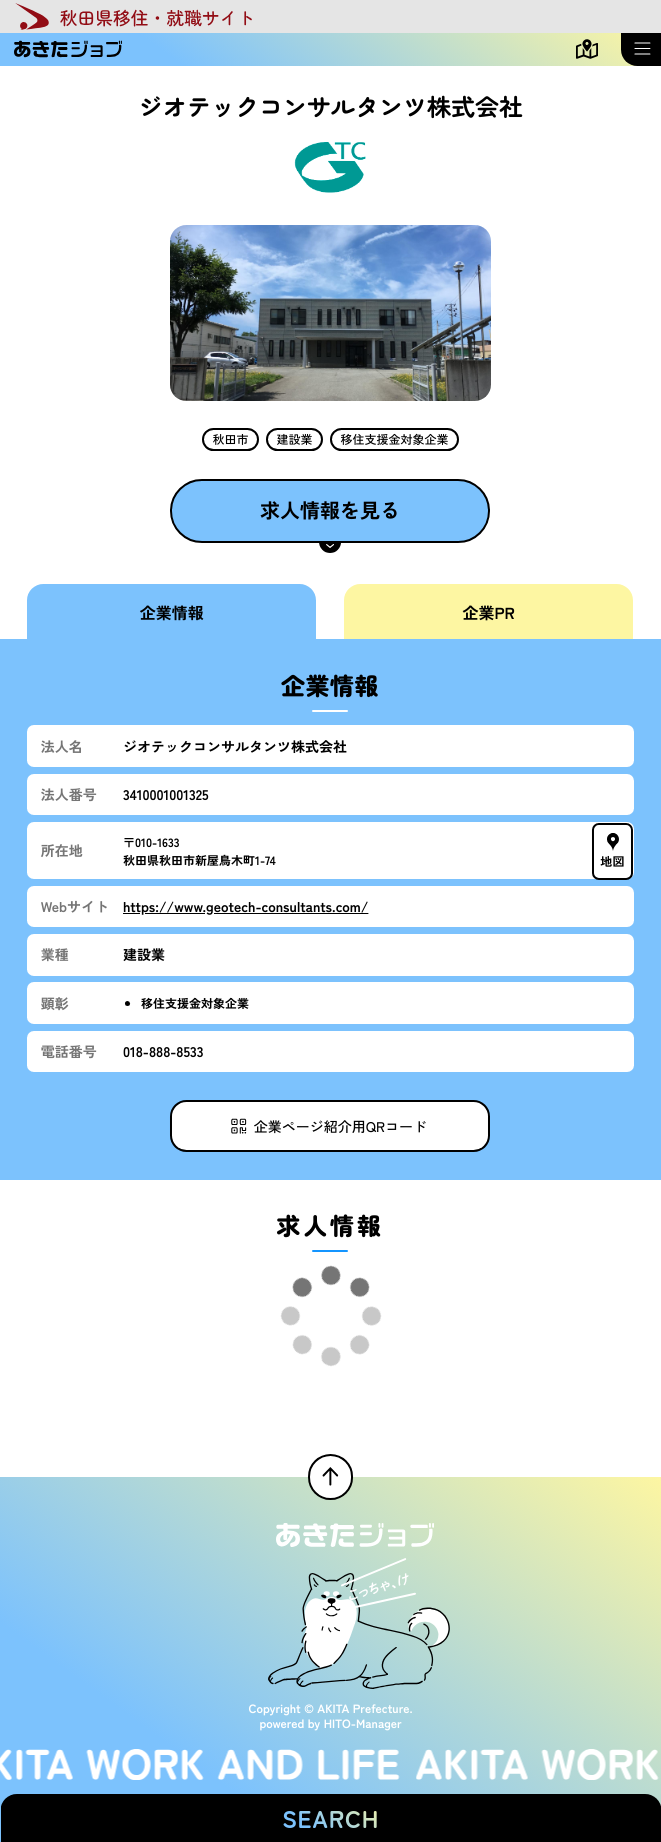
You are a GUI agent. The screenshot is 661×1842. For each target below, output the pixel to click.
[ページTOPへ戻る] (331, 1477)
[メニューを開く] (641, 49)
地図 (613, 850)
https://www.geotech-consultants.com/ (245, 906)
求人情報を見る (330, 509)
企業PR (489, 612)
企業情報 (172, 612)
